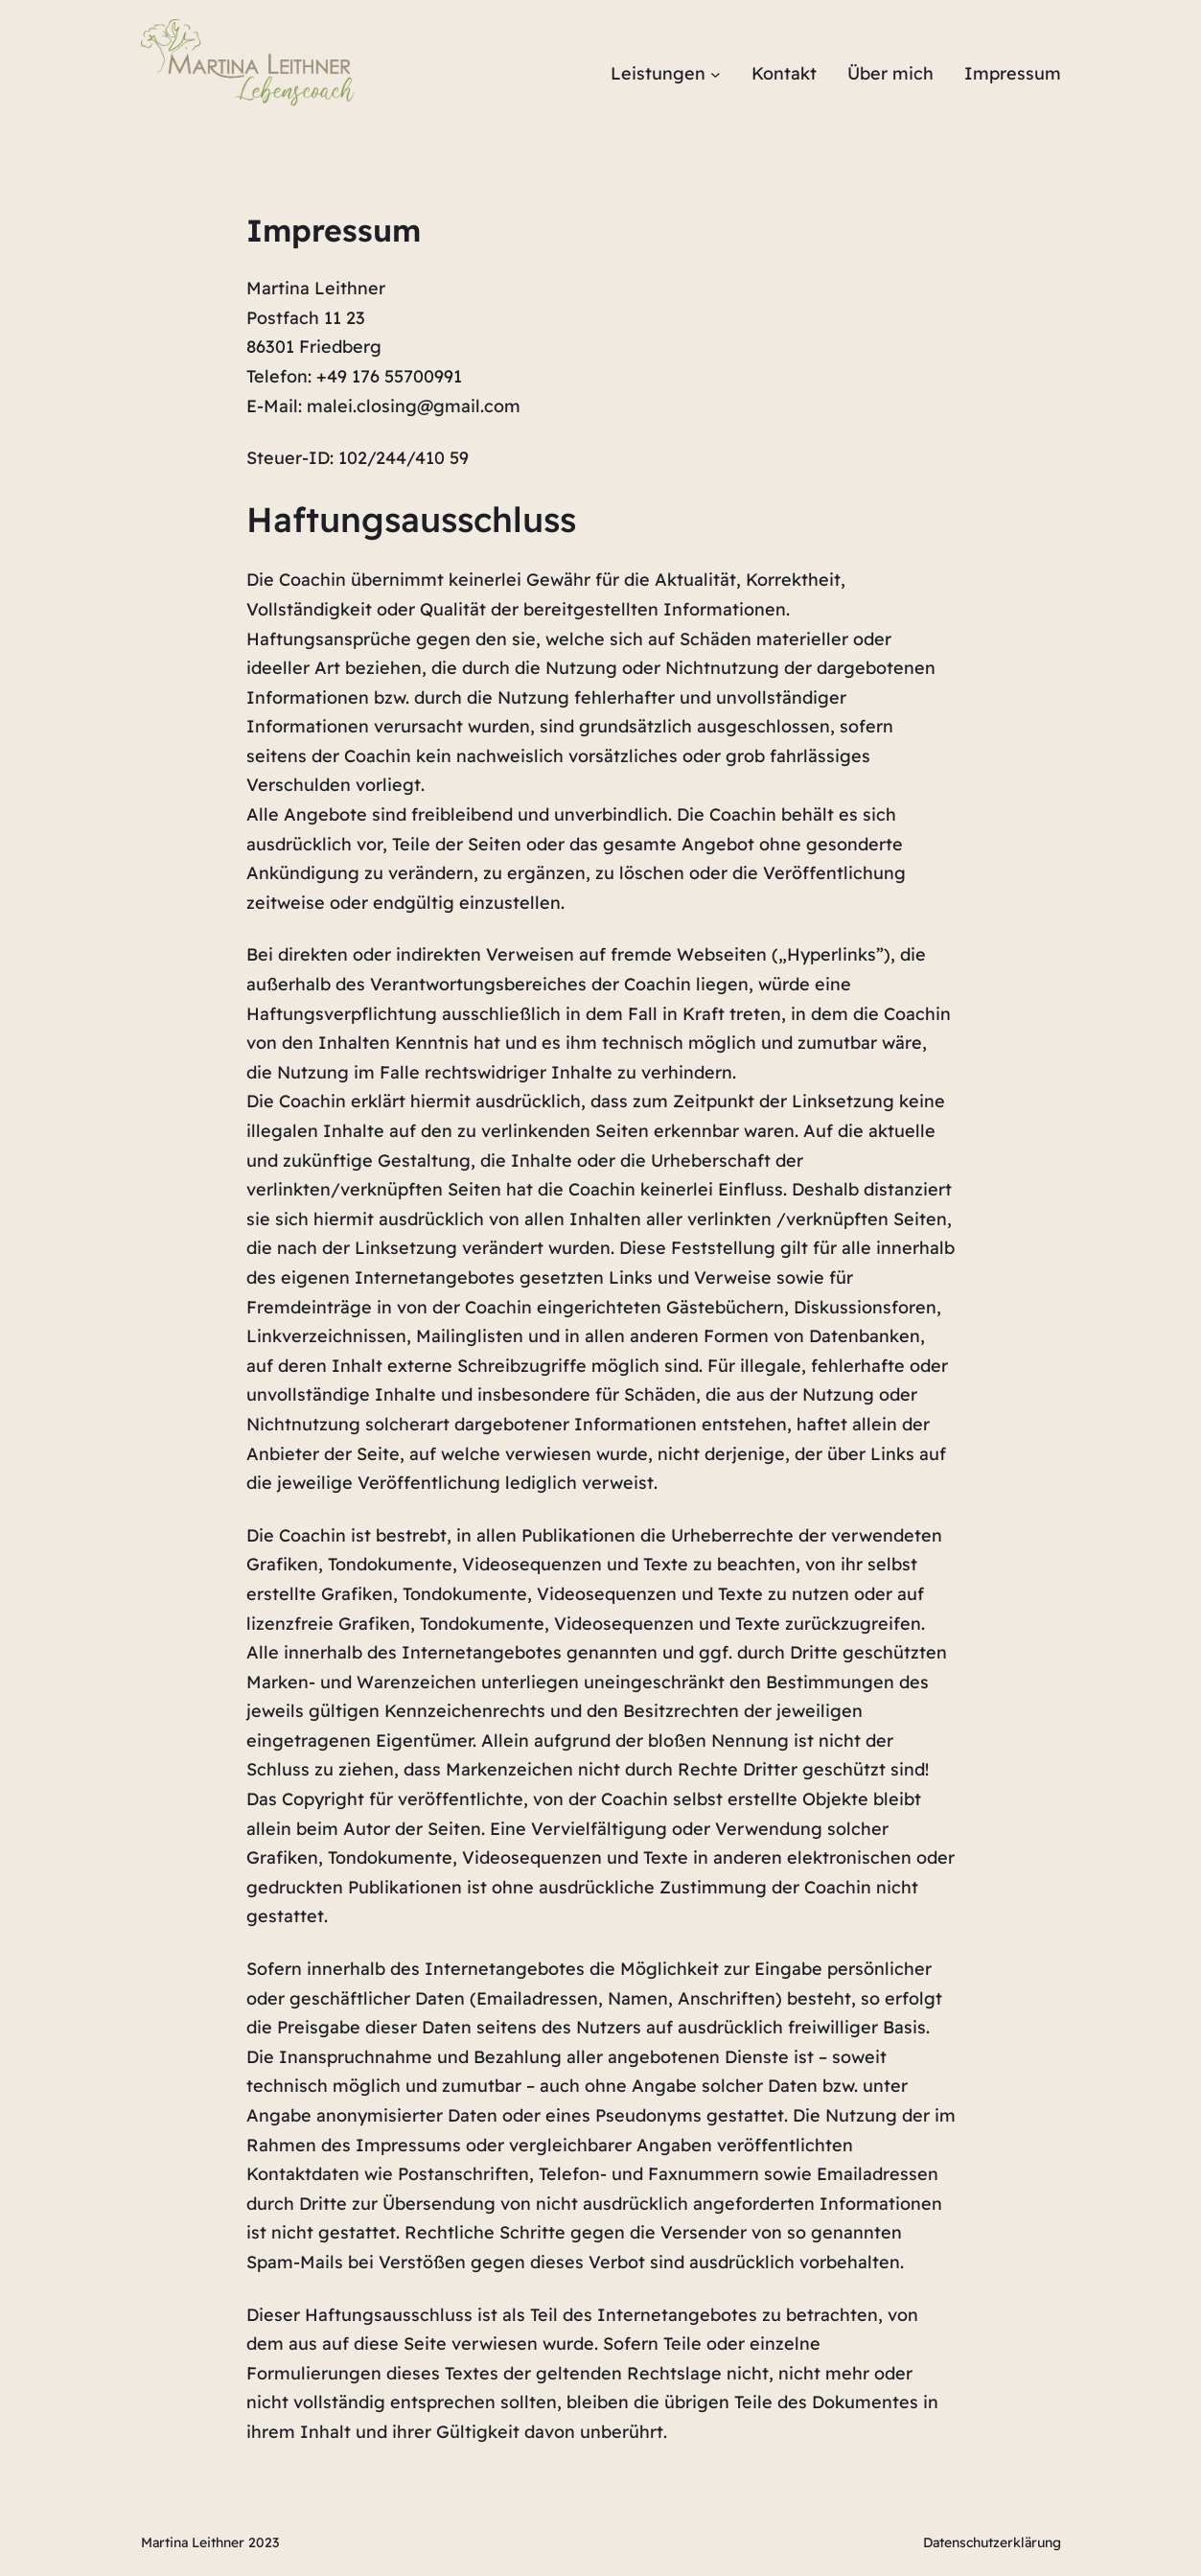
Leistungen (658, 73)
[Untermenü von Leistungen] (715, 74)
